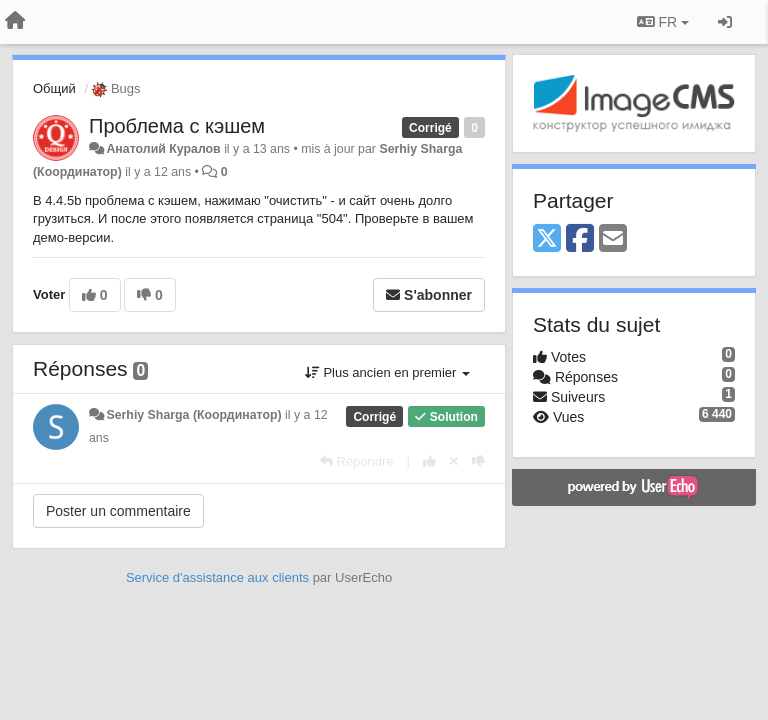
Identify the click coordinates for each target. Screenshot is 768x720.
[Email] (613, 239)
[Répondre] (357, 461)
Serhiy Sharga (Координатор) (193, 415)
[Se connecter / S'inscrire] (725, 22)
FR (663, 22)
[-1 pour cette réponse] (478, 461)
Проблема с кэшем (177, 126)
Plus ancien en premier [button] (387, 372)
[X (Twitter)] (547, 239)
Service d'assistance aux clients (217, 577)
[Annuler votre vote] (454, 461)
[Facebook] (580, 239)
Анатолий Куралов (163, 149)
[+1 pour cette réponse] (429, 461)
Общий (54, 88)
